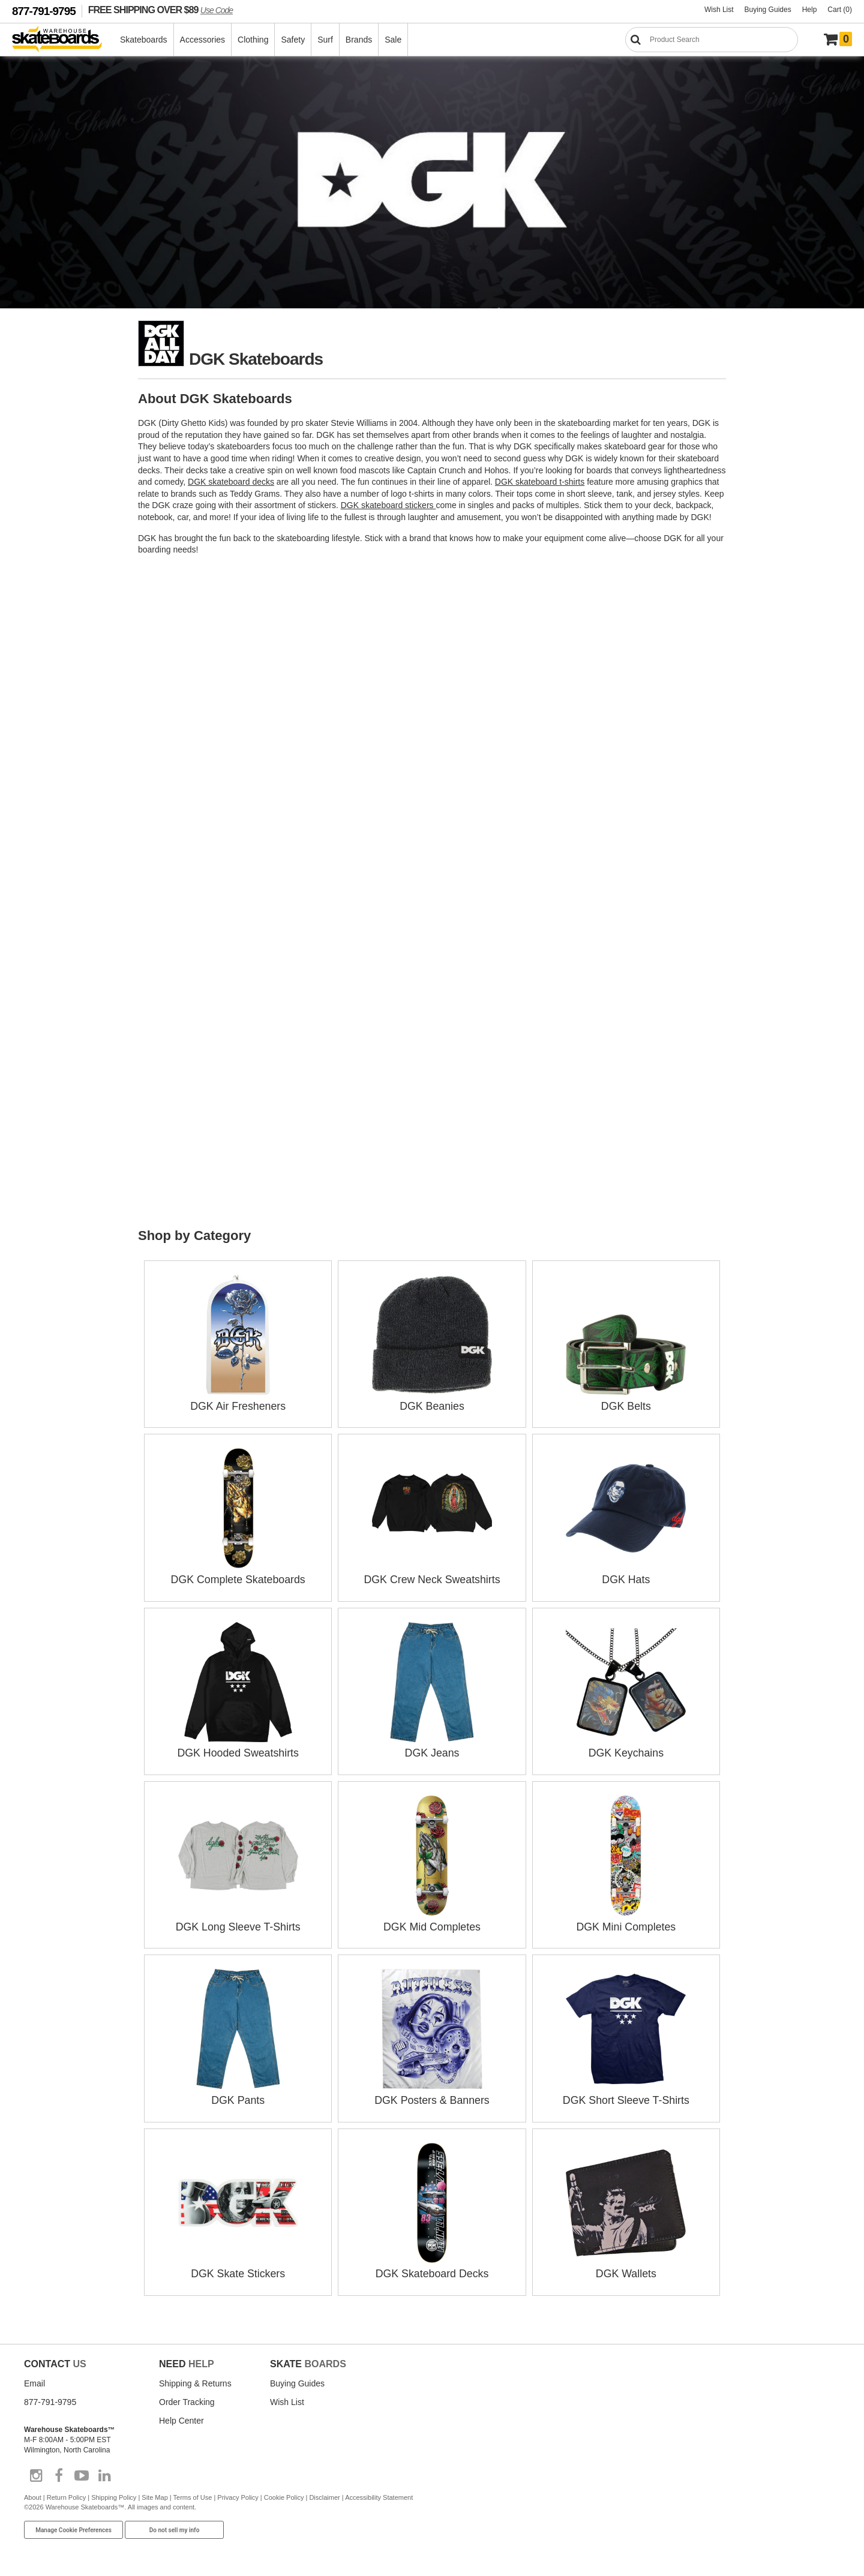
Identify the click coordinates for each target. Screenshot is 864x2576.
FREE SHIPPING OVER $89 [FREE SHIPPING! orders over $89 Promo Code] (160, 9)
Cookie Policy (284, 2492)
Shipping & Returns (195, 2378)
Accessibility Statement (379, 2492)
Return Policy (66, 2492)
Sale (393, 39)
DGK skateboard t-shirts (539, 482)
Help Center (181, 2416)
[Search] (711, 39)
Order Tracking (187, 2397)
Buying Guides (768, 9)
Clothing (253, 39)
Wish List (719, 9)
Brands (359, 39)
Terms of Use (192, 2492)
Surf (326, 39)
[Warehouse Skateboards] (63, 40)
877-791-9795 (44, 11)
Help (809, 9)
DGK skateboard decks (231, 482)
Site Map (154, 2492)
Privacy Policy (237, 2492)
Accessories (203, 39)
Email (34, 2378)
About (32, 2492)
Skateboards (144, 39)
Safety (293, 39)
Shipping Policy (113, 2492)
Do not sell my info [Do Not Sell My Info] (174, 2525)
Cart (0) (839, 9)
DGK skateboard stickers (388, 505)
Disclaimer (324, 2492)
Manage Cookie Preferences (73, 2525)
